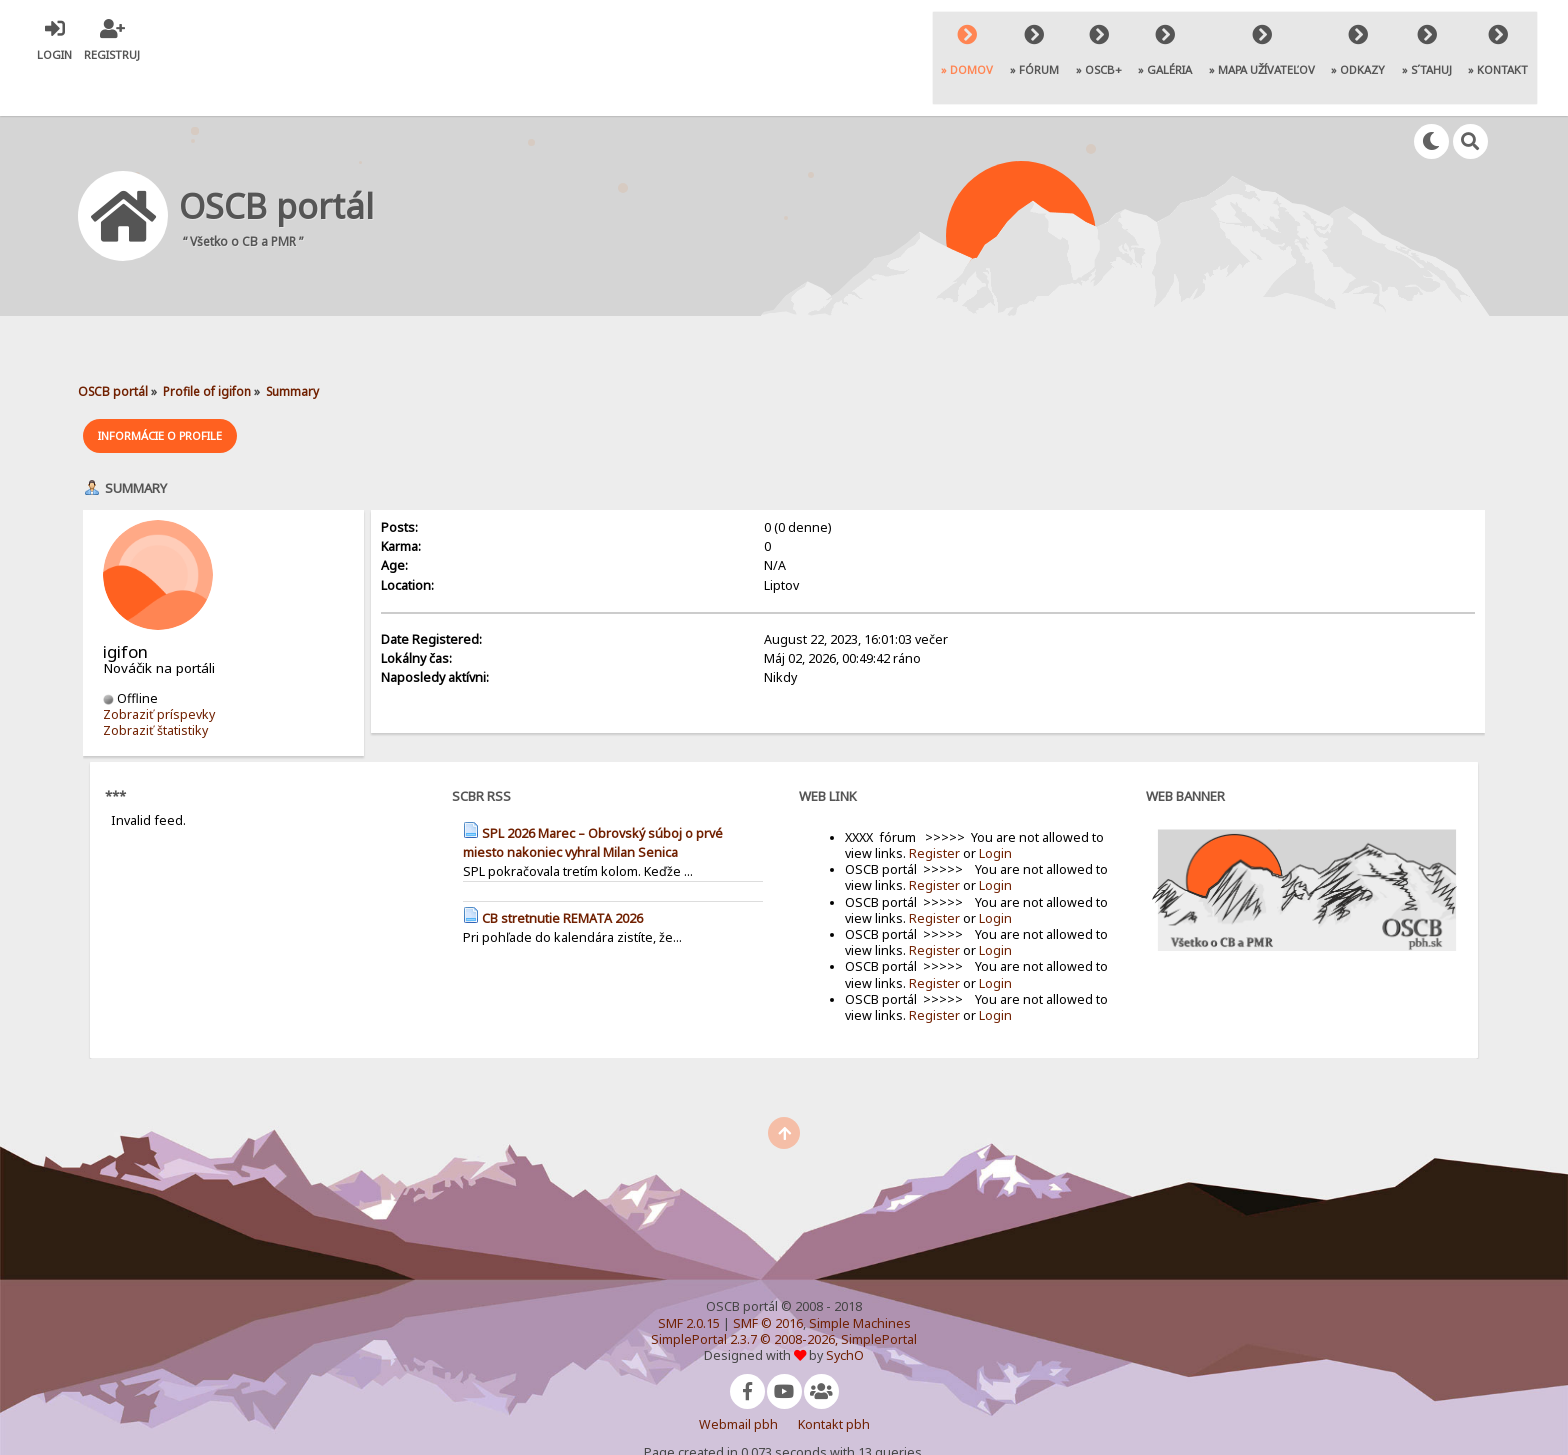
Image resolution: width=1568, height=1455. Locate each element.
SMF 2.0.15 (689, 1279)
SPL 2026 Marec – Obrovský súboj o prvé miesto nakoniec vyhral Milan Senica (593, 799)
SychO (845, 1311)
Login (995, 809)
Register (934, 809)
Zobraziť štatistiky (155, 686)
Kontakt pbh (834, 1380)
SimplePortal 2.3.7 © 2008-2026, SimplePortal (784, 1295)
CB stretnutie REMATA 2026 (562, 874)
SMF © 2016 (768, 1279)
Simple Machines (860, 1279)
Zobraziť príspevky (159, 670)
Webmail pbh (738, 1380)
